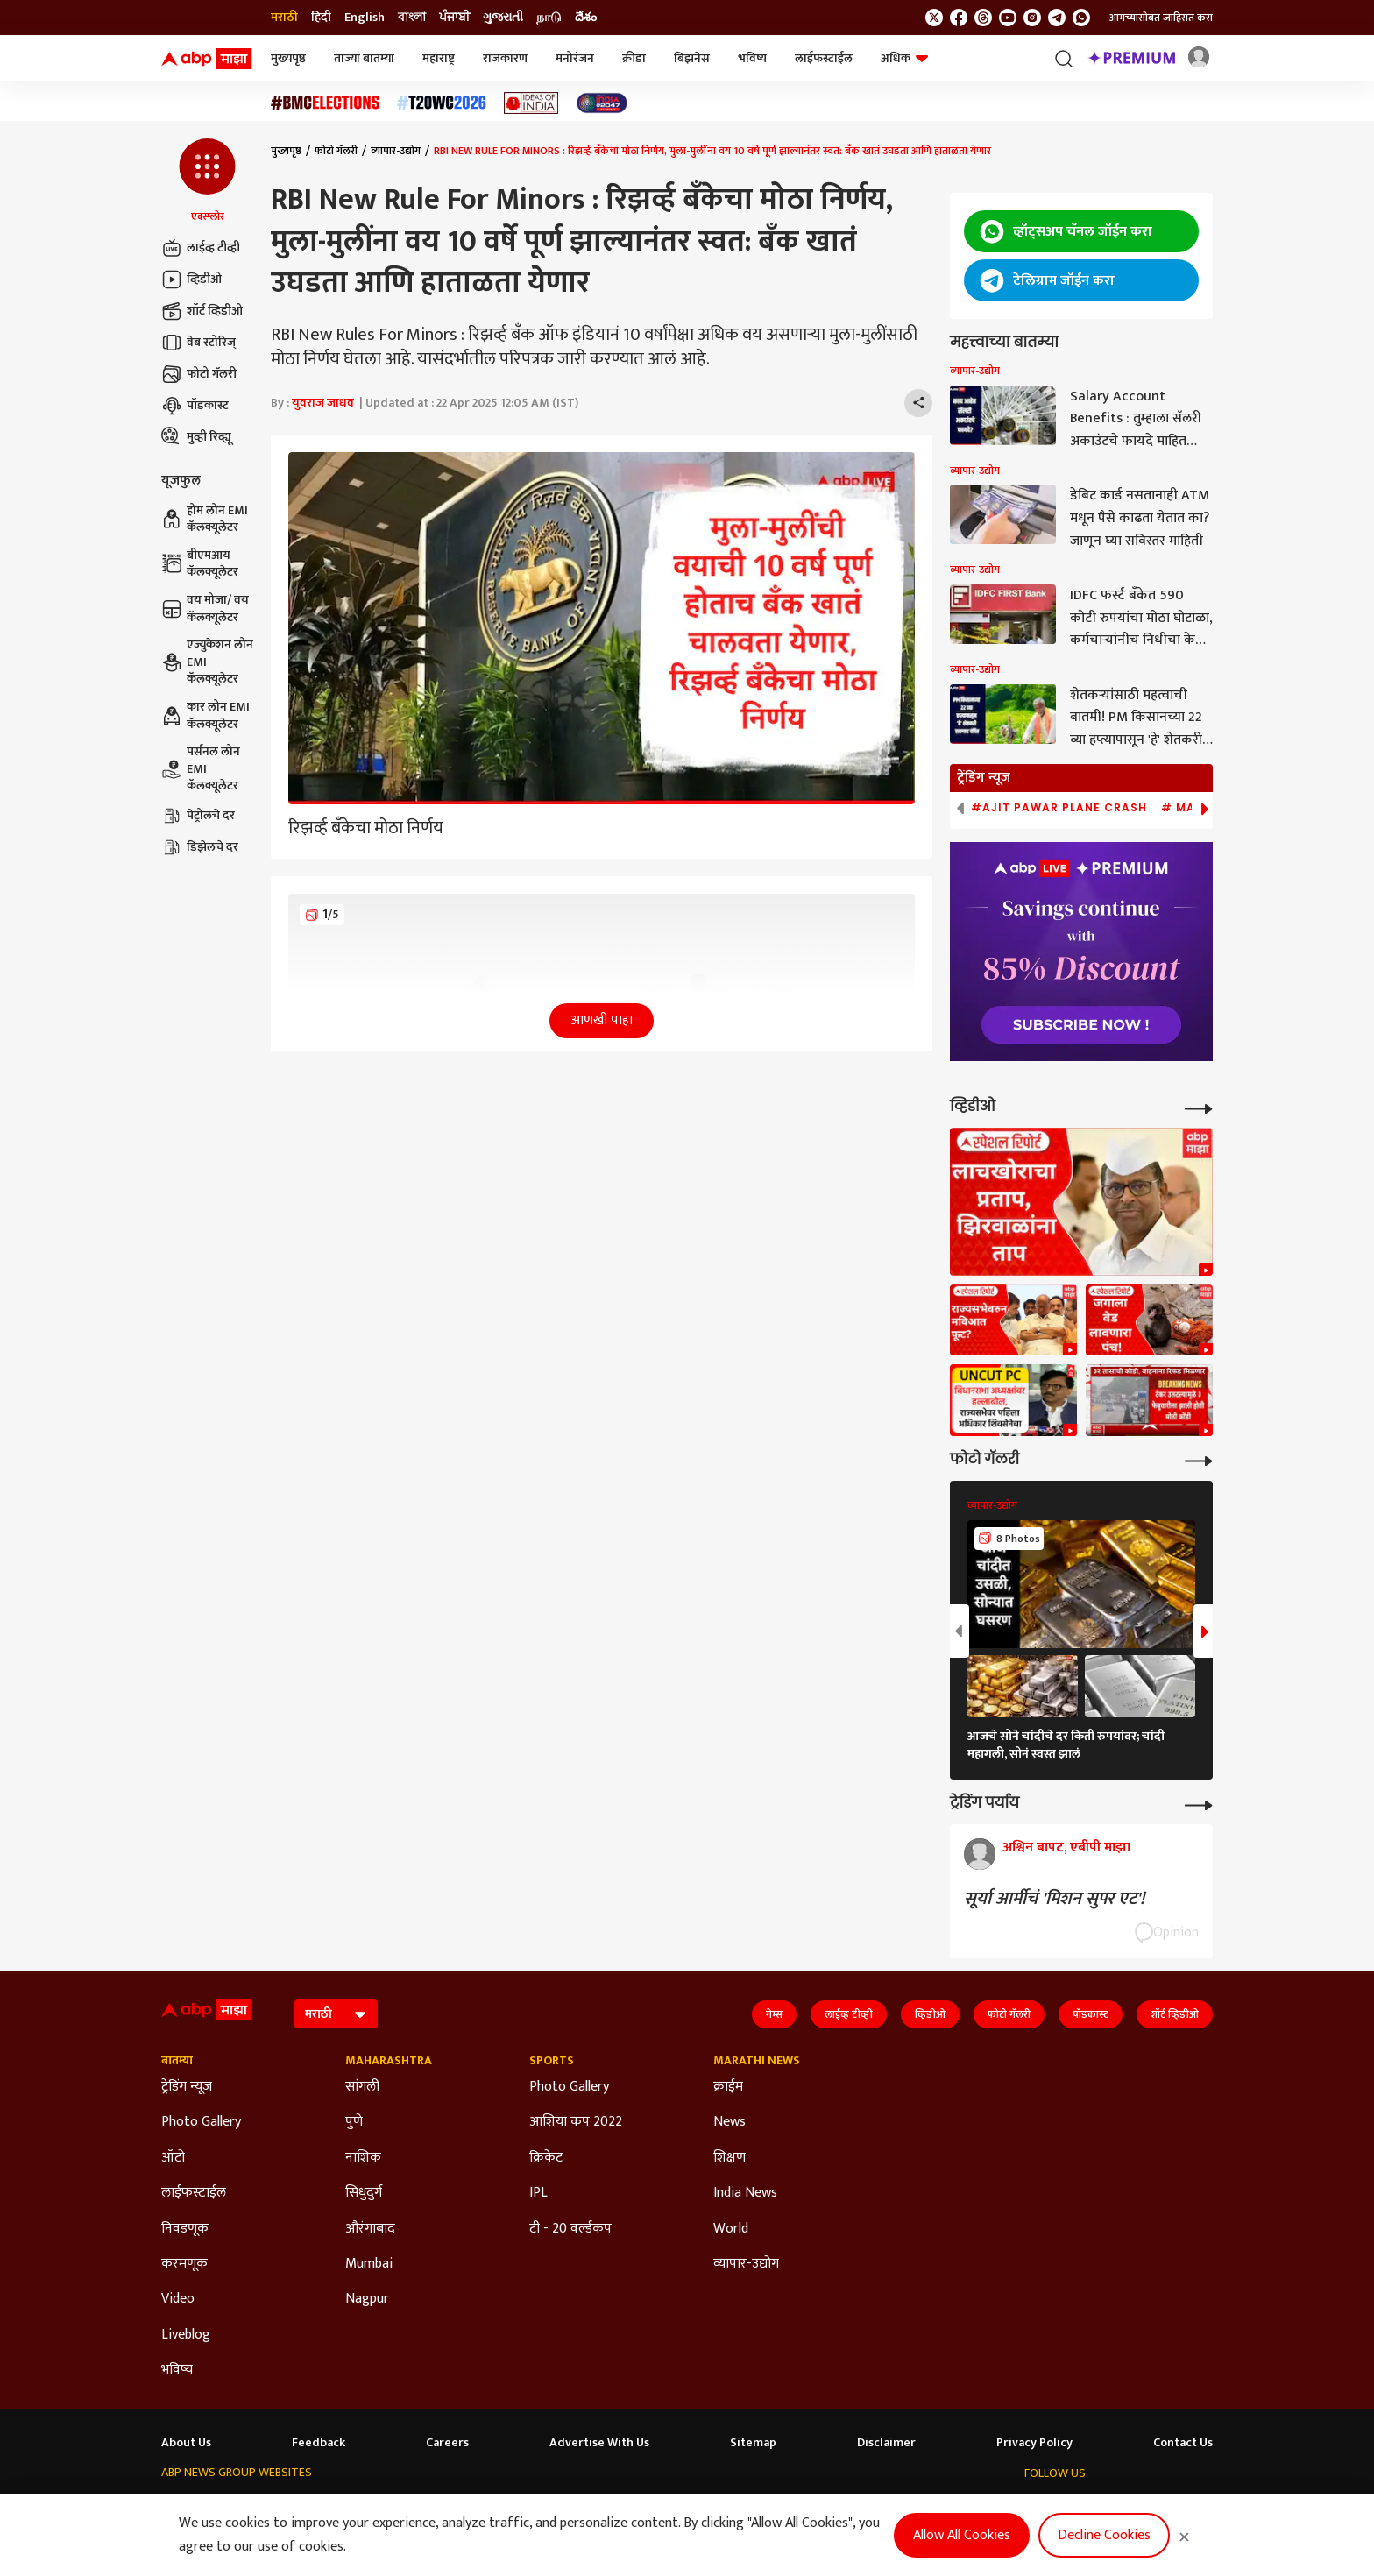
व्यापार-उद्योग (396, 150)
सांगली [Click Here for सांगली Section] (362, 2087)
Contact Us (1183, 2443)
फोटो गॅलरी (199, 374)
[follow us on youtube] (1007, 17)
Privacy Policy (1034, 2443)
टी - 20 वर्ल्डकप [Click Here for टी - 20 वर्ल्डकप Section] (570, 2229)
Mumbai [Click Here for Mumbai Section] (369, 2264)
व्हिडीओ (191, 279)
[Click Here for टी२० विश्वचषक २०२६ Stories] (441, 103)
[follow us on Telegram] (1056, 17)
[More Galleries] (1199, 1459)
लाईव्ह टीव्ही (200, 247)
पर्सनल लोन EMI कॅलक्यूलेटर (200, 769)
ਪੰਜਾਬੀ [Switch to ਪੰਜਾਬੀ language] (454, 17)
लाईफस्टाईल (824, 58)
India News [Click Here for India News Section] (745, 2193)
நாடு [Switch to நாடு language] (549, 17)
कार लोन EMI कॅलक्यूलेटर (205, 715)
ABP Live (266, 2506)
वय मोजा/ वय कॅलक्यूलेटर (205, 608)
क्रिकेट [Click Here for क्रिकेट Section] (546, 2158)
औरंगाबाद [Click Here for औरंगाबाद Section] (370, 2229)
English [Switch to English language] (364, 17)
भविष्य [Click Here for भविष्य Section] (177, 2370)
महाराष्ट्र (438, 58)
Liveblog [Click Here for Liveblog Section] (185, 2335)
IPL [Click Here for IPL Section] (538, 2193)
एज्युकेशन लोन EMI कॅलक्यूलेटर (207, 662)
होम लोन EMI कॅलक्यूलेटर (204, 519)
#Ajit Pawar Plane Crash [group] (1059, 808)
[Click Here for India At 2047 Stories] (602, 103)
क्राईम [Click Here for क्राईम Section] (728, 2087)
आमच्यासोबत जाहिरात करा (1161, 17)
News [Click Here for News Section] (729, 2122)
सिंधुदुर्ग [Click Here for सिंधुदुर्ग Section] (363, 2193)
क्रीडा (634, 58)
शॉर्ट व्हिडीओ (202, 311)
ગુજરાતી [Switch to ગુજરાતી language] (503, 17)
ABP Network (194, 2506)
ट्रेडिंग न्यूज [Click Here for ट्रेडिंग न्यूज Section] (186, 2087)
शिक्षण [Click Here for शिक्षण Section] (729, 2158)
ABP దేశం (803, 2506)
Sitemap (753, 2443)
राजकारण (505, 58)
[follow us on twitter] (934, 17)
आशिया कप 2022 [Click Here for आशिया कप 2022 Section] (575, 2122)
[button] (207, 181)
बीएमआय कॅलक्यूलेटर (199, 564)
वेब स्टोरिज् (198, 342)
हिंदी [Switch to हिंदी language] (321, 17)
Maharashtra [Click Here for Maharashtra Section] (388, 2061)
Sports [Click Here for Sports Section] (551, 2061)
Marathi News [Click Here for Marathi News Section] (756, 2061)
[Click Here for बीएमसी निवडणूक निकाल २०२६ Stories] (325, 103)
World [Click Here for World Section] (730, 2229)
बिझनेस (692, 58)
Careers (447, 2443)
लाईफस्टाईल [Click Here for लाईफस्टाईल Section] (193, 2193)
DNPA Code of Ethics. (340, 2542)
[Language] (336, 2013)
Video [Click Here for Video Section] (178, 2299)
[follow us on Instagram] (1032, 17)
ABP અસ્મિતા (528, 2506)
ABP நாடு (739, 2506)
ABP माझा (456, 2506)
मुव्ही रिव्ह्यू (196, 437)
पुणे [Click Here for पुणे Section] (354, 2122)
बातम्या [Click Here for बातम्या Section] (177, 2061)
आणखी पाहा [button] (601, 1020)
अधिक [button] (904, 58)
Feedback (318, 2443)
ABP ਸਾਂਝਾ (675, 2506)
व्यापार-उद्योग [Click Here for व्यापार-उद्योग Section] (746, 2264)
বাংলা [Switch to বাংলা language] (412, 17)
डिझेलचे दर (199, 847)
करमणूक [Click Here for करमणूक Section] (184, 2264)
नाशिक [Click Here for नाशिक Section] (363, 2158)
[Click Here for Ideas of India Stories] (531, 103)
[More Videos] (1199, 1107)
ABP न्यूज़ (325, 2506)
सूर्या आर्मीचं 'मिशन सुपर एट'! (1054, 1899)
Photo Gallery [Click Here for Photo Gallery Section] (201, 2122)
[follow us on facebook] (958, 17)
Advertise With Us (599, 2443)
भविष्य (752, 58)
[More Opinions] (1199, 1803)
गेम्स (774, 2014)
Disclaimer (886, 2443)
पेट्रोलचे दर (198, 815)
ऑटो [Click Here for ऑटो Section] (173, 2158)
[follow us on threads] (983, 17)
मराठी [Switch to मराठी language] (284, 17)
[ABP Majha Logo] (206, 58)
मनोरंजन (575, 58)
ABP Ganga (606, 2506)
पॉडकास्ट (195, 405)
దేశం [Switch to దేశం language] (586, 17)
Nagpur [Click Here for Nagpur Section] (367, 2299)
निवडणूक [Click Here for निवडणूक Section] (185, 2229)
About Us (186, 2443)
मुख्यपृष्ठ (288, 58)
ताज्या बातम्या (364, 58)
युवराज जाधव (323, 403)
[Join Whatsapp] (1081, 17)
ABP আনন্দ (390, 2506)
